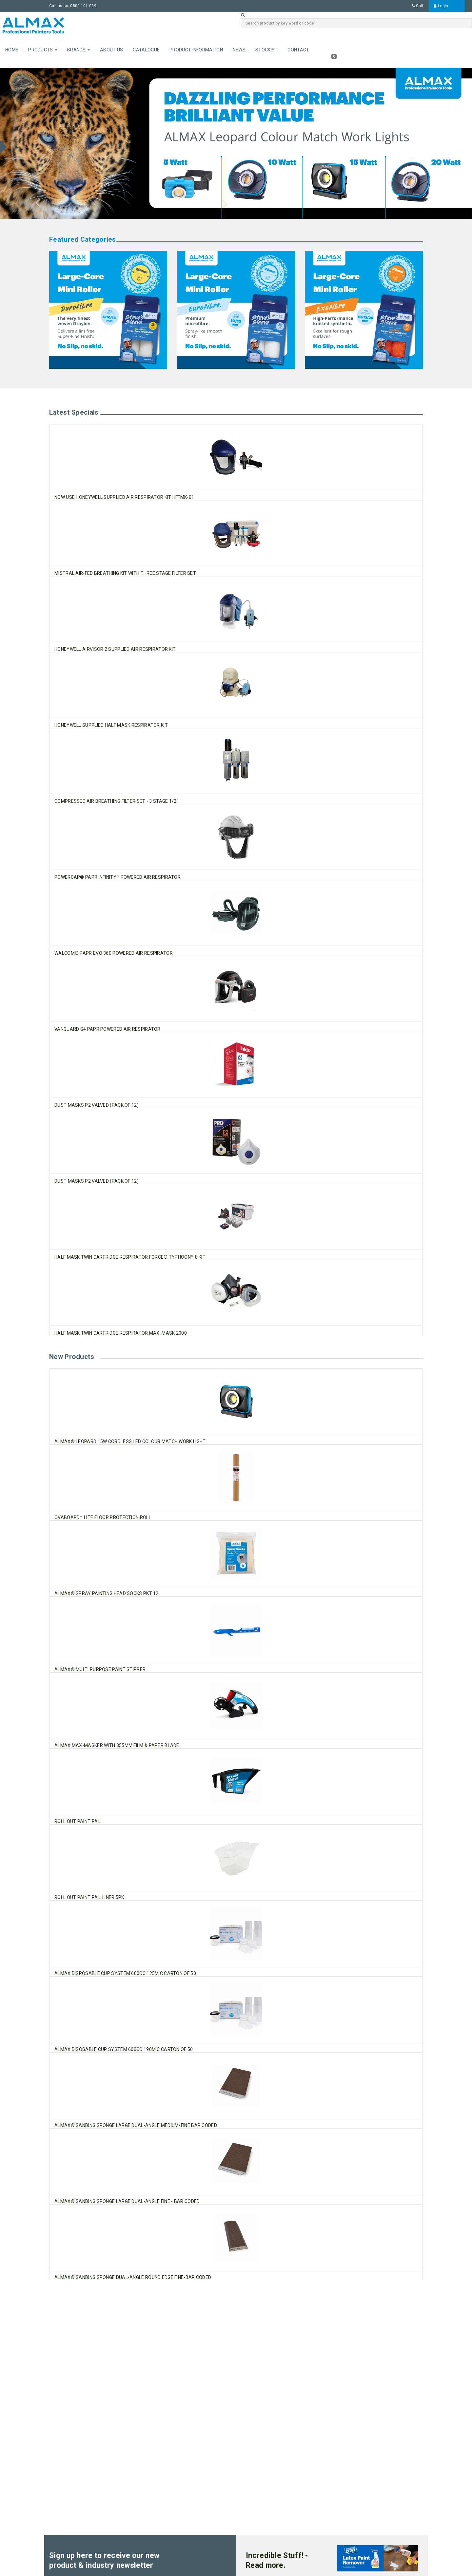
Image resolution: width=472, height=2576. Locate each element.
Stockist (266, 49)
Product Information (196, 49)
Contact (298, 49)
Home (11, 49)
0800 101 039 (83, 6)
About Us (111, 49)
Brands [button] (78, 49)
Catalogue (146, 49)
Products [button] (42, 49)
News (239, 49)
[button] (35, 143)
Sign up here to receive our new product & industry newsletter (104, 2560)
